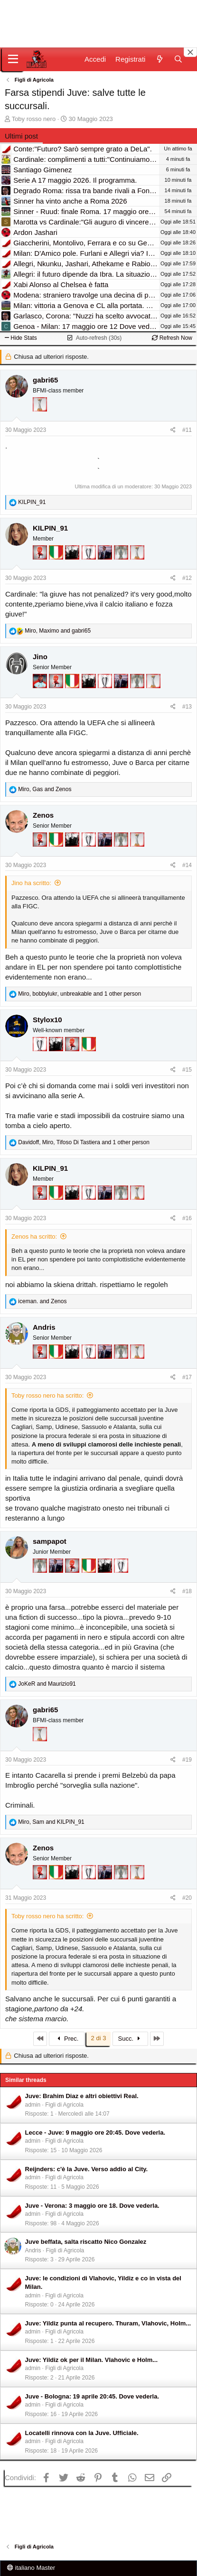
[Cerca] (178, 59)
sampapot (49, 1541)
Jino (40, 657)
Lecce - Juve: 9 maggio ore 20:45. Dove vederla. (95, 2132)
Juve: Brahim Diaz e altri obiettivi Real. (82, 2096)
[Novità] (159, 59)
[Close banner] (190, 52)
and (42, 1301)
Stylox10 (47, 1020)
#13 (187, 706)
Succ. (130, 2038)
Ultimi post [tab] (21, 136)
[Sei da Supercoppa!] (122, 566)
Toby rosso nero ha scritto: (47, 1395)
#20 (187, 1898)
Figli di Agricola (64, 2104)
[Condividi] (173, 430)
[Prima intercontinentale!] (40, 418)
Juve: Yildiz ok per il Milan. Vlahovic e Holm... (91, 2359)
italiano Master (31, 2567)
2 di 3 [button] (98, 2038)
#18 (187, 1591)
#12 (187, 578)
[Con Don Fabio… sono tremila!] (106, 566)
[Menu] (13, 59)
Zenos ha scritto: (34, 1236)
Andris (44, 1327)
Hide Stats (21, 338)
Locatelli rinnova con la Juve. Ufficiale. (82, 2432)
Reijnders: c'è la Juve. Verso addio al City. (86, 2169)
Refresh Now (172, 338)
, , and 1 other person (79, 993)
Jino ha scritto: (31, 883)
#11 (187, 430)
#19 (187, 1759)
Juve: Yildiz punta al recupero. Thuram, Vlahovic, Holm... (108, 2323)
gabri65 (45, 380)
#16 (187, 1218)
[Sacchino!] (41, 695)
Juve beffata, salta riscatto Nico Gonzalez (86, 2241)
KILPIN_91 (50, 528)
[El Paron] (73, 566)
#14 (187, 865)
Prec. (67, 2038)
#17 (187, 1377)
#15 (187, 1069)
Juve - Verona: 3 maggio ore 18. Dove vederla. (92, 2205)
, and (58, 630)
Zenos (43, 815)
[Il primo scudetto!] (57, 566)
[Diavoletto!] (41, 566)
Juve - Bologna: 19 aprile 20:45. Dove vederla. (92, 2396)
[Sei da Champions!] (90, 566)
